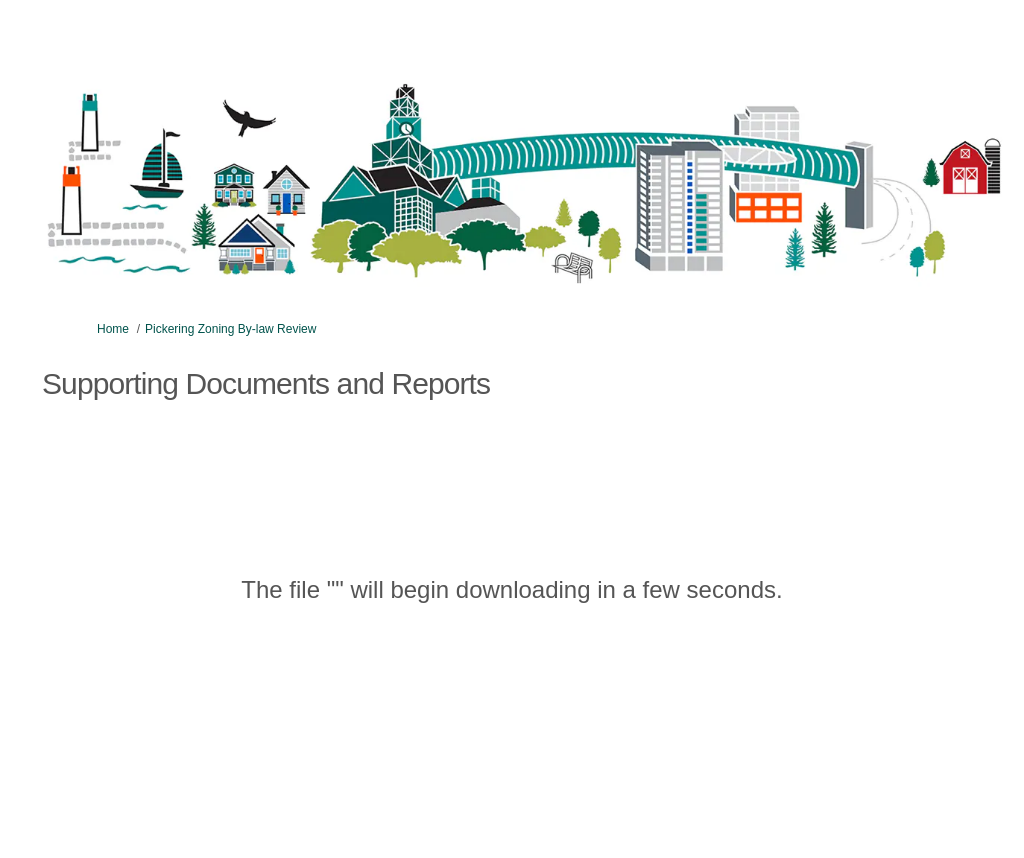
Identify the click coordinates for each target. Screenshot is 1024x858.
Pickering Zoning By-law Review (230, 329)
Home (113, 329)
